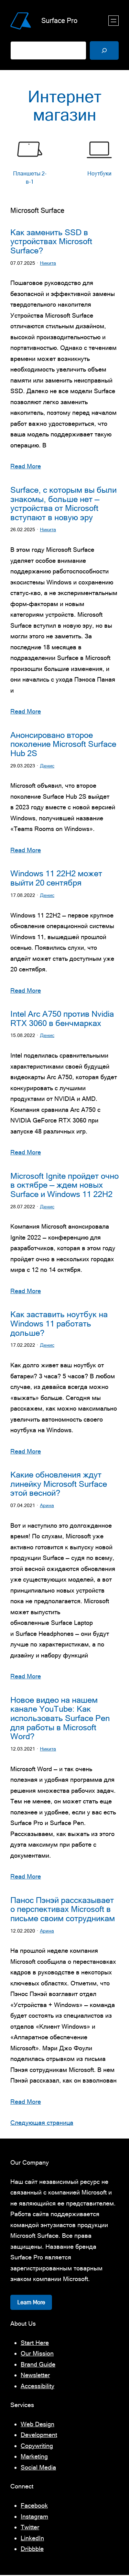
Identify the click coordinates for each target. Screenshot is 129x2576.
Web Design (37, 2425)
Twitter (30, 2528)
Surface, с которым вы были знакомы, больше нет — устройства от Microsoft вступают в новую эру (63, 504)
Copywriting (37, 2446)
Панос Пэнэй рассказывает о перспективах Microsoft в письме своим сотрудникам (62, 1910)
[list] (64, 163)
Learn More (31, 2303)
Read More (25, 466)
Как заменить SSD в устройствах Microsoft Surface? (51, 241)
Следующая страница (41, 2123)
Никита (48, 263)
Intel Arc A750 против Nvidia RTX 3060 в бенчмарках (62, 1019)
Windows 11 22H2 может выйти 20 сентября (56, 879)
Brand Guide (38, 2365)
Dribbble (32, 2549)
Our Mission (37, 2354)
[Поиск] (104, 50)
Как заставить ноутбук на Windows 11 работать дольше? (59, 1324)
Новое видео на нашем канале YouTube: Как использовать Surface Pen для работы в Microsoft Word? (60, 1719)
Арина (47, 1506)
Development (39, 2435)
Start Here (35, 2343)
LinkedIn (32, 2539)
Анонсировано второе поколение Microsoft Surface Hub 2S (63, 744)
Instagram (34, 2517)
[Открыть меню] (113, 20)
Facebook (34, 2506)
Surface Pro (59, 20)
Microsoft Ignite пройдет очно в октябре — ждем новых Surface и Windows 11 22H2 (64, 1185)
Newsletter (35, 2376)
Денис (47, 766)
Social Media (38, 2468)
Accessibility (37, 2387)
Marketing (34, 2457)
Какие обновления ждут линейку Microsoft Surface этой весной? (58, 1484)
